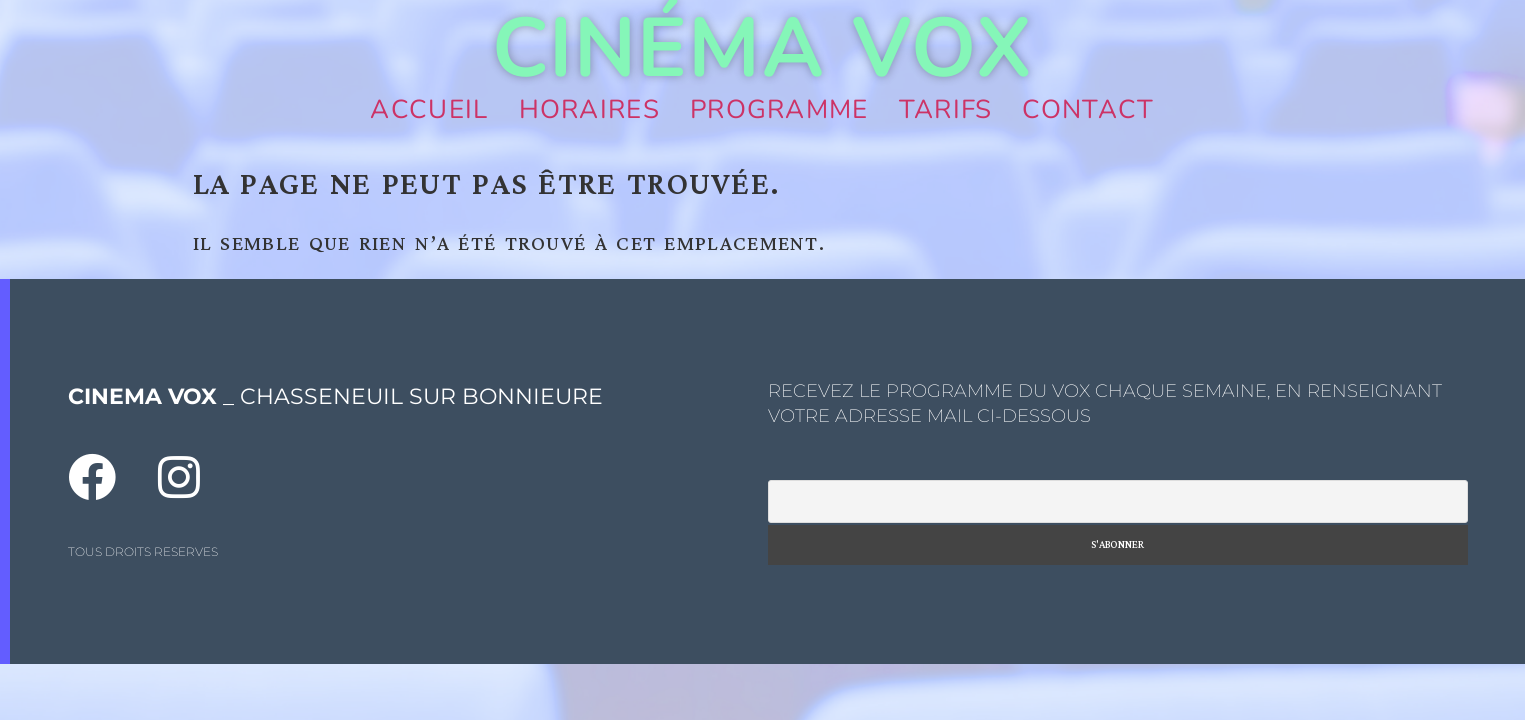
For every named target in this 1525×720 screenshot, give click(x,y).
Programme (779, 109)
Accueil (429, 109)
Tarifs (946, 109)
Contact (1088, 109)
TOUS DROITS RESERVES (143, 551)
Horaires (589, 109)
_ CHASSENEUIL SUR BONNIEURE (335, 396)
